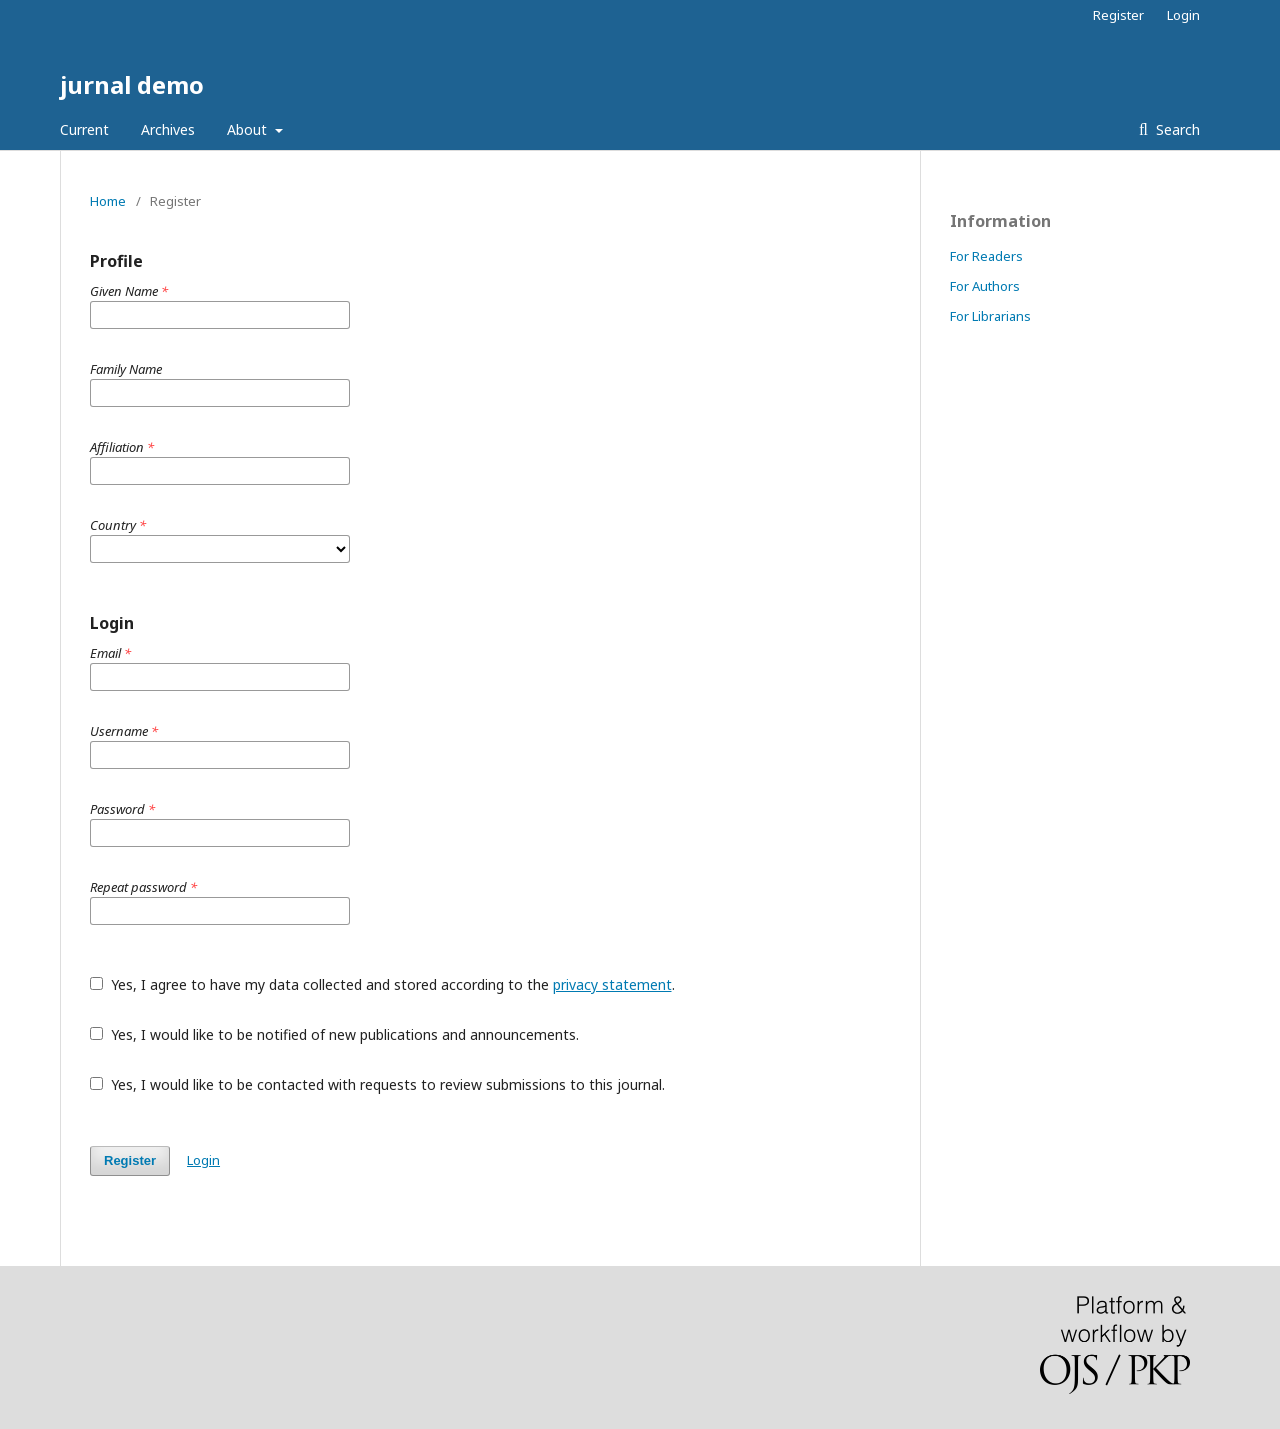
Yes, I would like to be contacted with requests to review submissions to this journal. (377, 1084)
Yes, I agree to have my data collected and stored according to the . (382, 984)
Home (108, 201)
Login (1183, 15)
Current (84, 129)
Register (1118, 15)
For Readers (986, 256)
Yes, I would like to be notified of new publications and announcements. (334, 1034)
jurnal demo (132, 84)
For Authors (985, 286)
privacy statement (612, 984)
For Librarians (990, 316)
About (249, 129)
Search (1176, 129)
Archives (168, 129)
